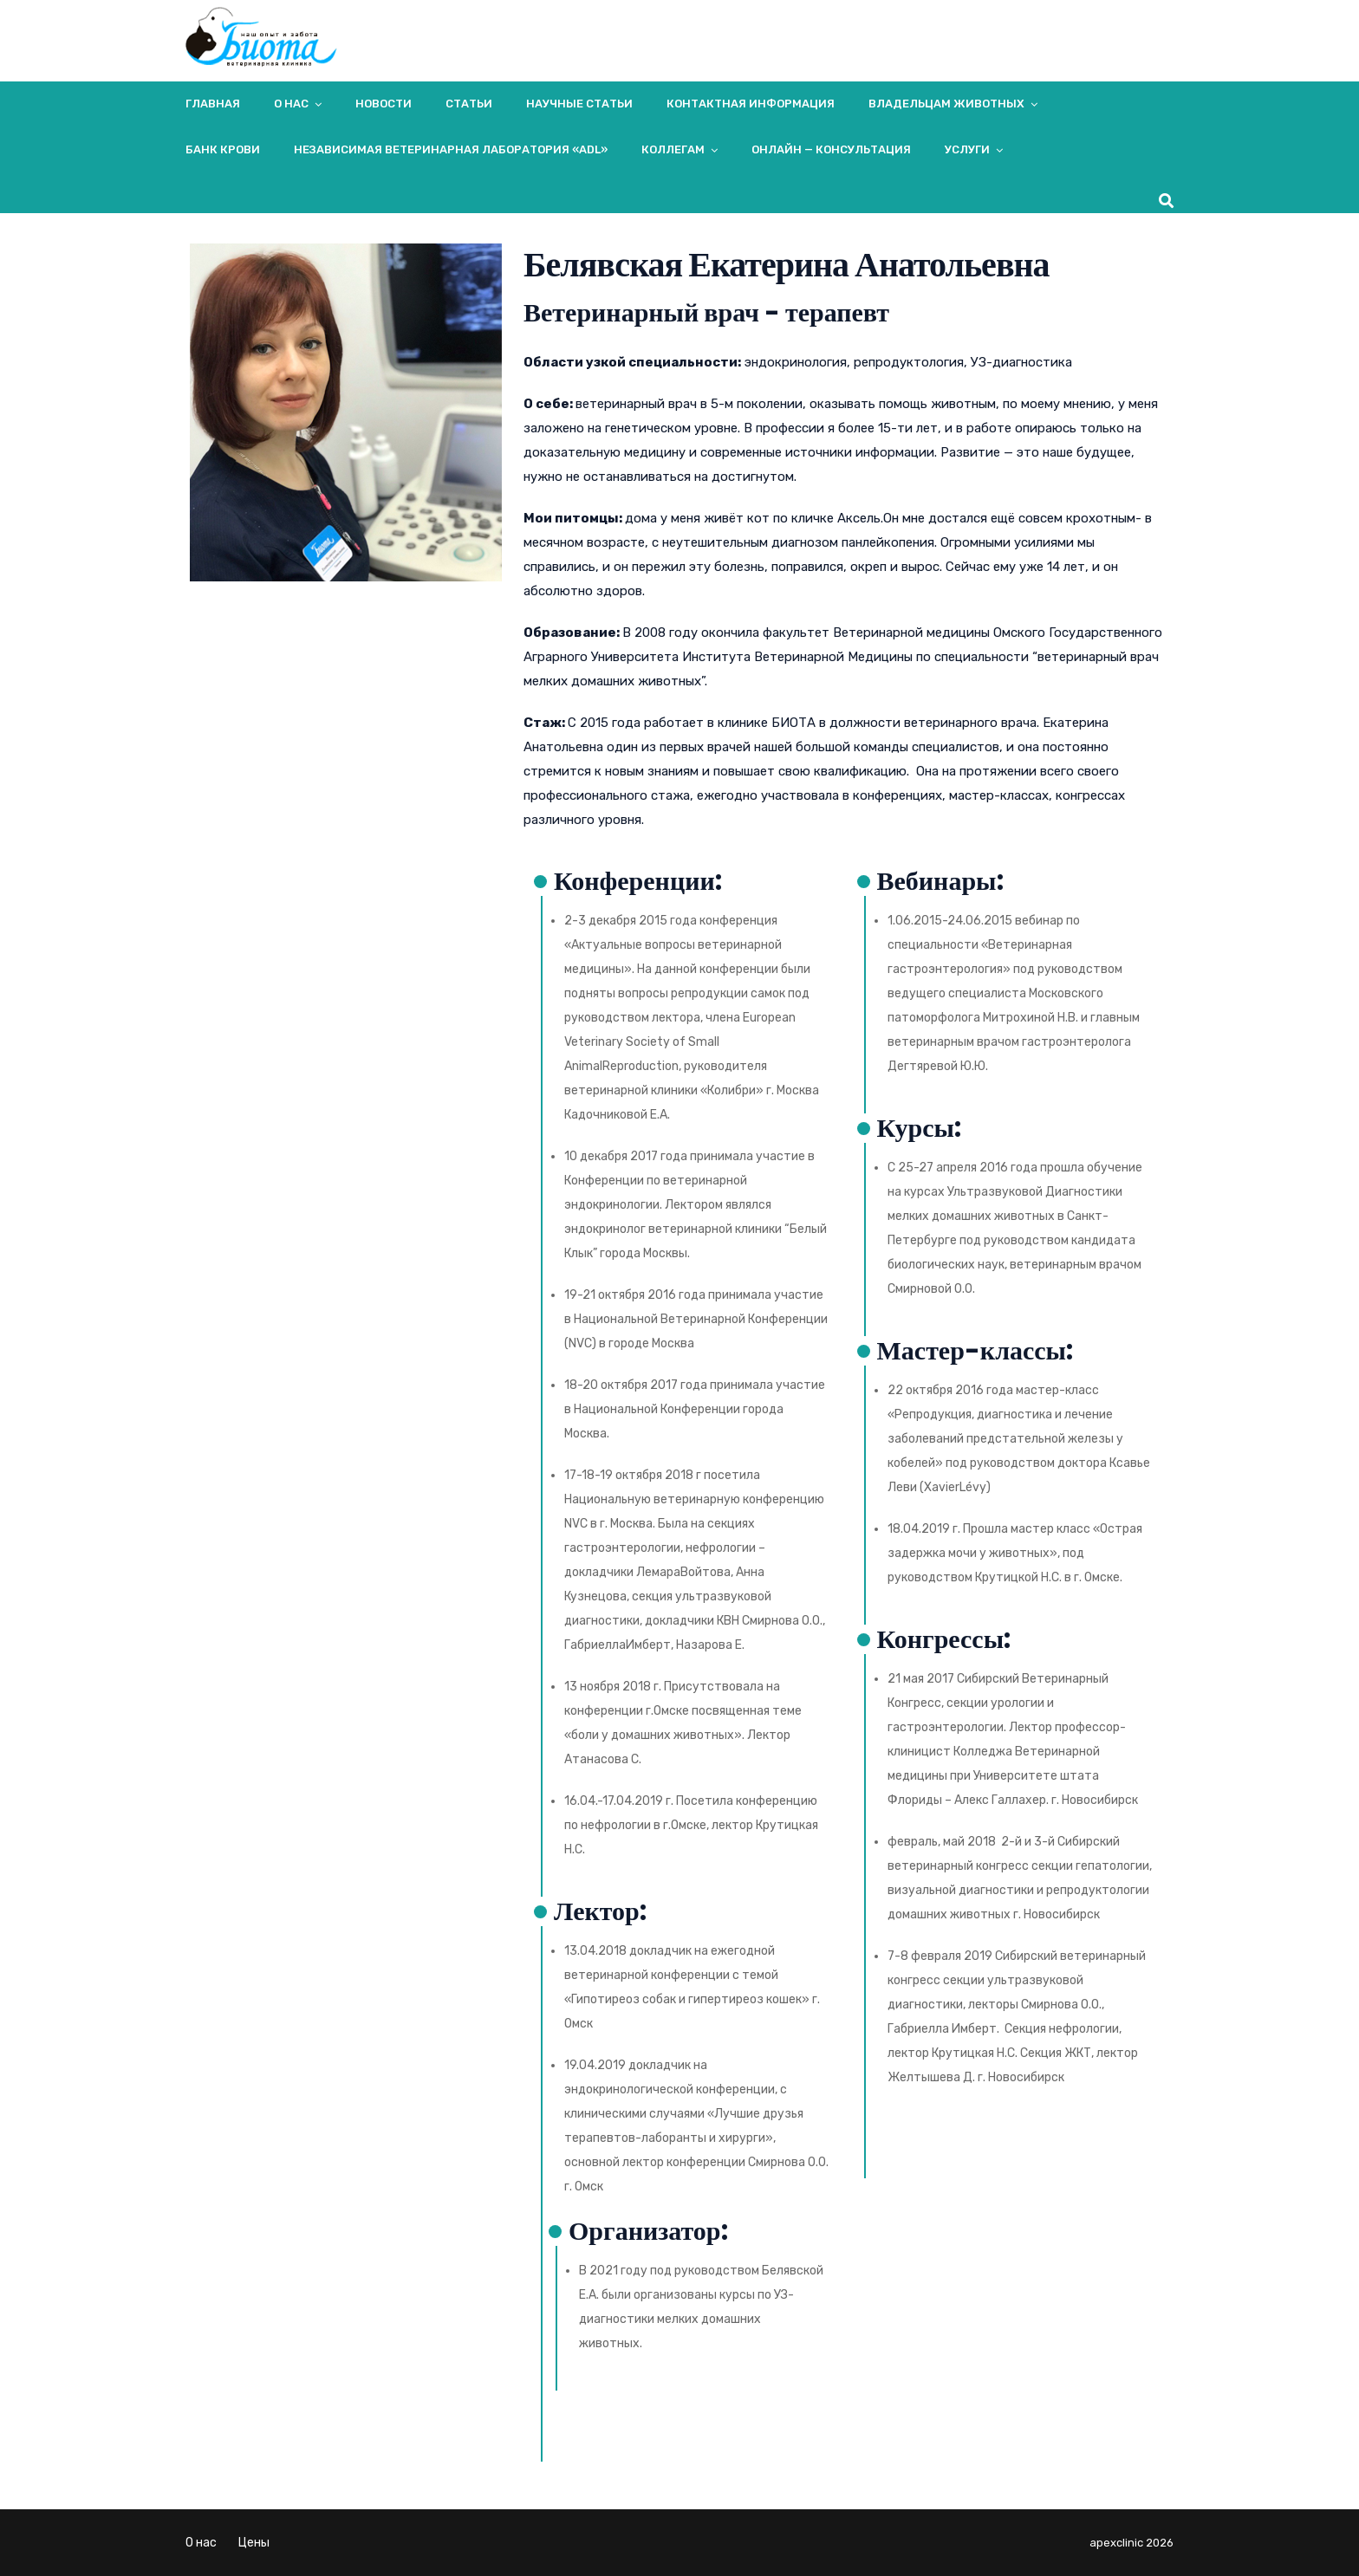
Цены (254, 2542)
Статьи (468, 103)
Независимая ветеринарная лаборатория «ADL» (451, 149)
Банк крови (222, 149)
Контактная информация (750, 103)
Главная (212, 103)
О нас (291, 103)
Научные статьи (579, 103)
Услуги (967, 149)
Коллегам (673, 149)
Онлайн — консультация (831, 149)
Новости (383, 103)
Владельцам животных (946, 103)
